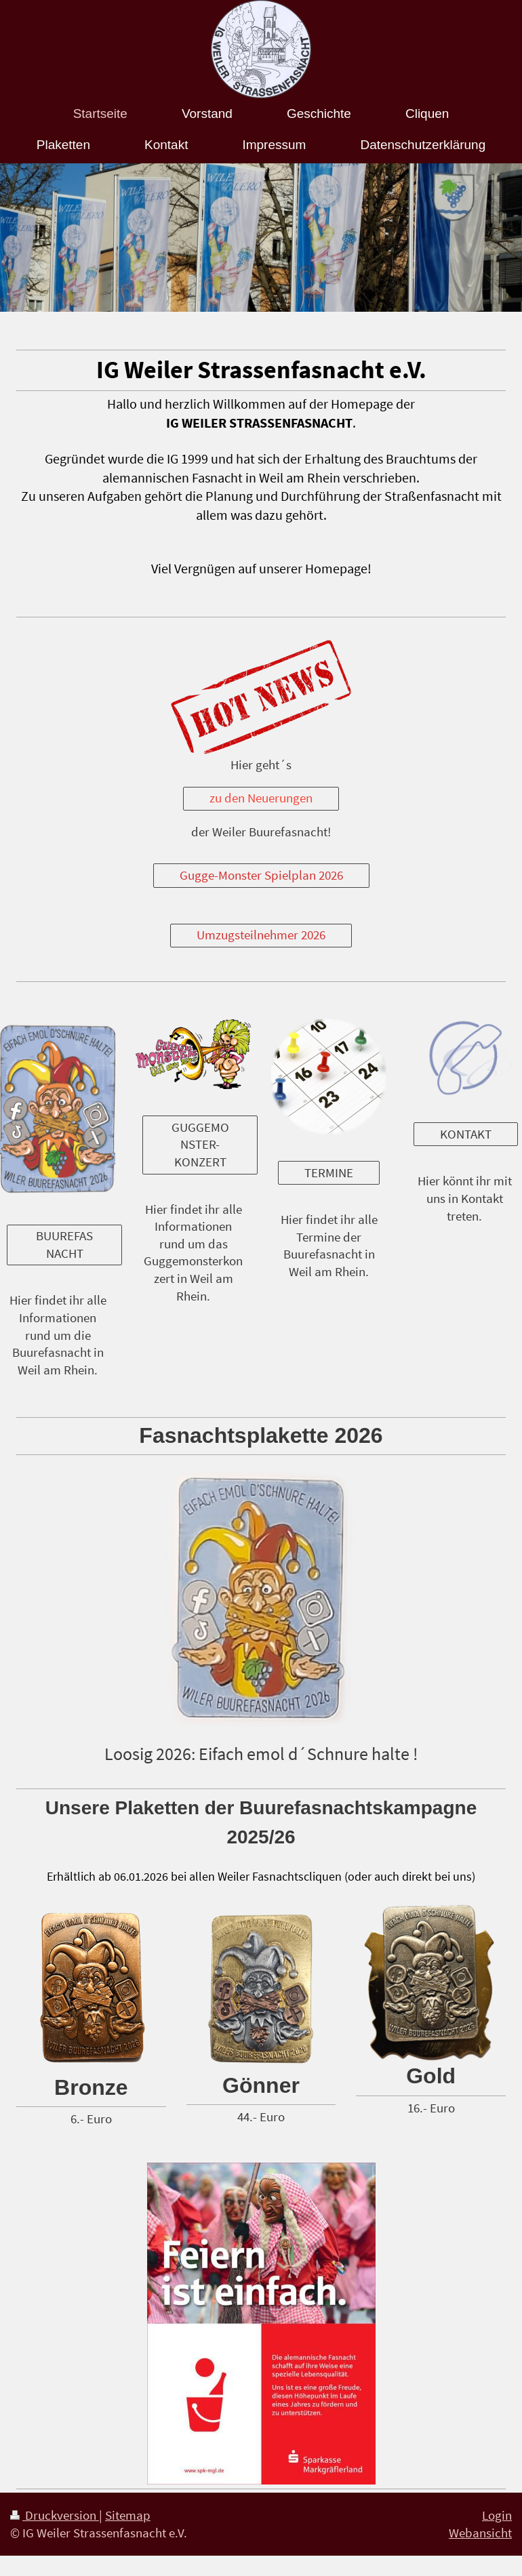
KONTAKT (465, 1134)
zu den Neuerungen (261, 798)
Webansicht (480, 2532)
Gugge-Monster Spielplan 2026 (261, 875)
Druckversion (54, 2515)
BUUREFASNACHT (64, 1244)
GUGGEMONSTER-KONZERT (200, 1144)
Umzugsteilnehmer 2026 (261, 934)
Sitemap (127, 2515)
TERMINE (328, 1172)
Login (497, 2515)
